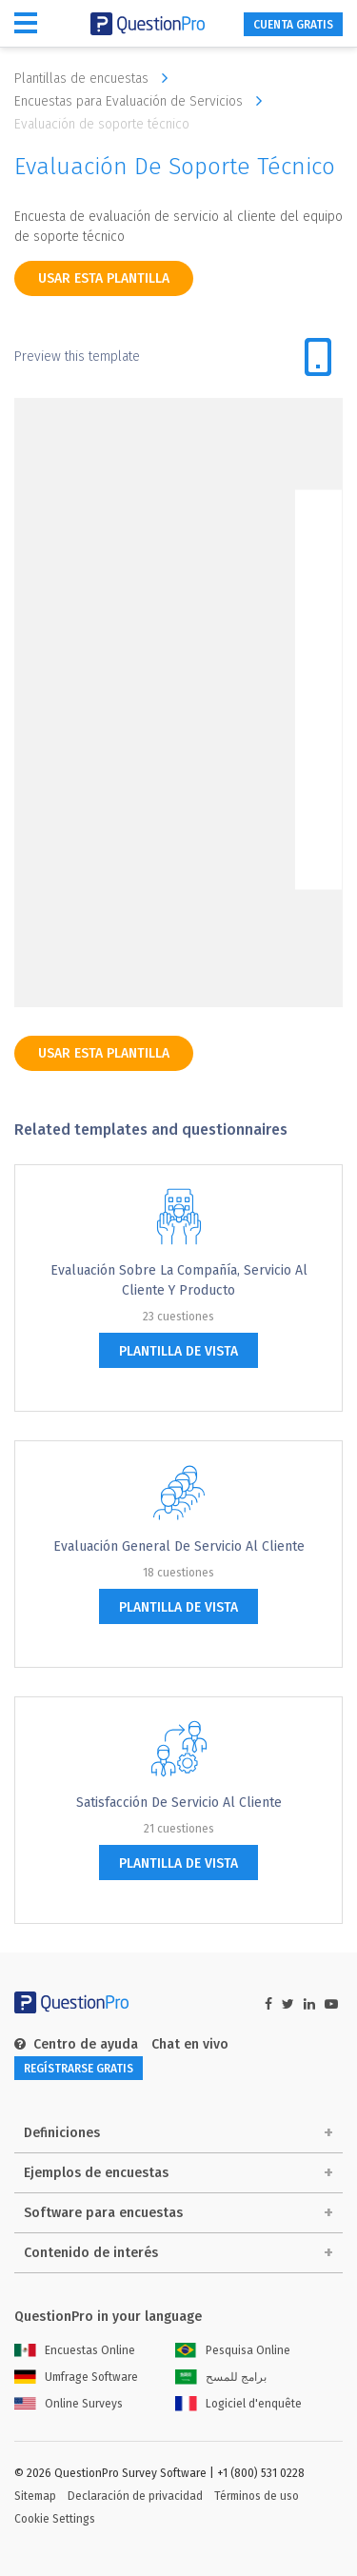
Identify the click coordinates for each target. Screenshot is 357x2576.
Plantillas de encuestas (95, 78)
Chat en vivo (189, 2044)
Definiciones (62, 2133)
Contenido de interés (91, 2253)
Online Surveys (68, 2403)
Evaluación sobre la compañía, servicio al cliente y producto (178, 1280)
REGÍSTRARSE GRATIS (78, 2068)
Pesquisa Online (232, 2350)
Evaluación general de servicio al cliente (179, 1546)
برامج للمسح (221, 2377)
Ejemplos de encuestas (96, 2173)
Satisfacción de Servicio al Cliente (179, 1802)
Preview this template (77, 356)
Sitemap (35, 2496)
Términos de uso (256, 2496)
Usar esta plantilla (103, 278)
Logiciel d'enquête (238, 2403)
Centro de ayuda (76, 2044)
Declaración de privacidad (135, 2496)
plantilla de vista (178, 1351)
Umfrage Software (76, 2377)
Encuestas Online (74, 2350)
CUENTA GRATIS (293, 24)
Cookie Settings (54, 2519)
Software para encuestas (103, 2213)
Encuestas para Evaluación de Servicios (142, 100)
